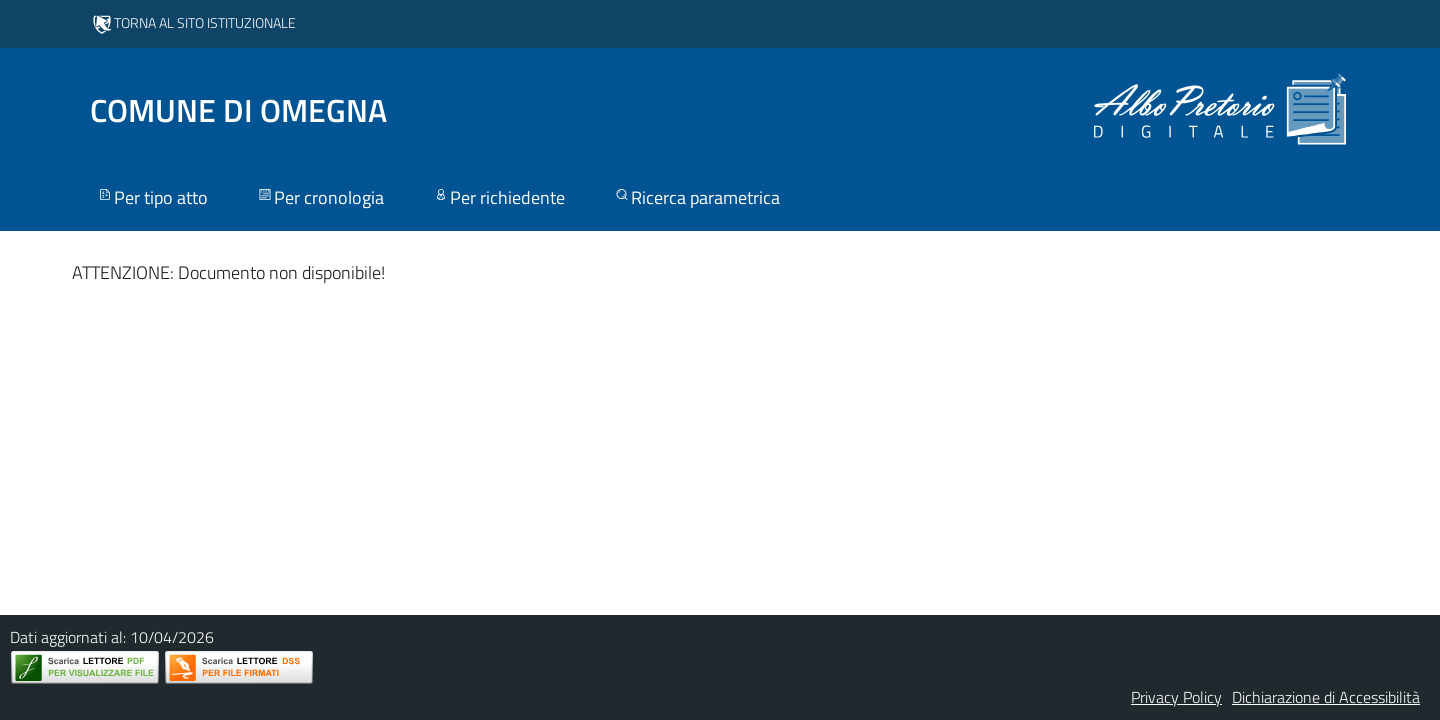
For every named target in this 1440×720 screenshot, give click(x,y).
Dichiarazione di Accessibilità (1326, 697)
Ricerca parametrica (696, 197)
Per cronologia (320, 197)
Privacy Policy (1176, 697)
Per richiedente (498, 197)
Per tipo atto (152, 197)
